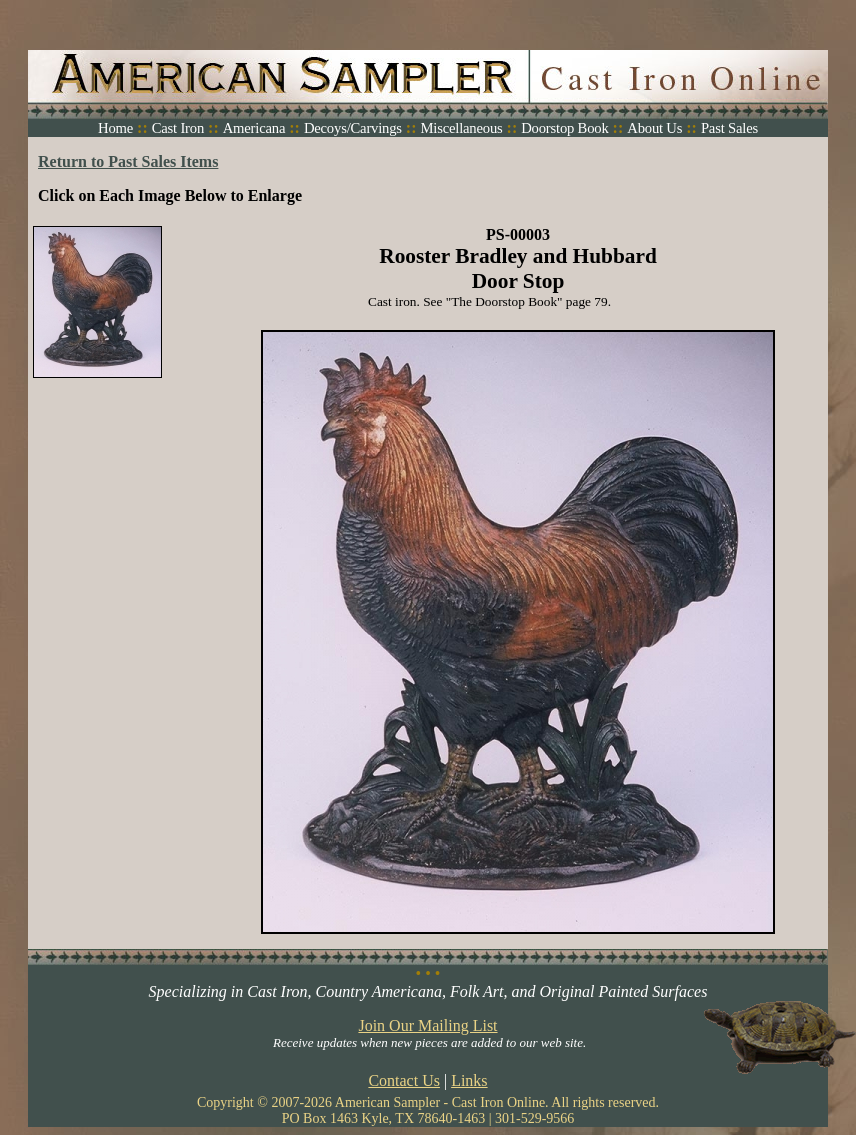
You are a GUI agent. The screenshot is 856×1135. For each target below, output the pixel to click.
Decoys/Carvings (353, 128)
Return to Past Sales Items (128, 161)
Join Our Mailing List (427, 1025)
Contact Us (404, 1080)
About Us (654, 128)
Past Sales (729, 128)
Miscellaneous (461, 128)
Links (469, 1080)
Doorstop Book (564, 128)
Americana (254, 128)
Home (115, 128)
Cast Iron (178, 128)
